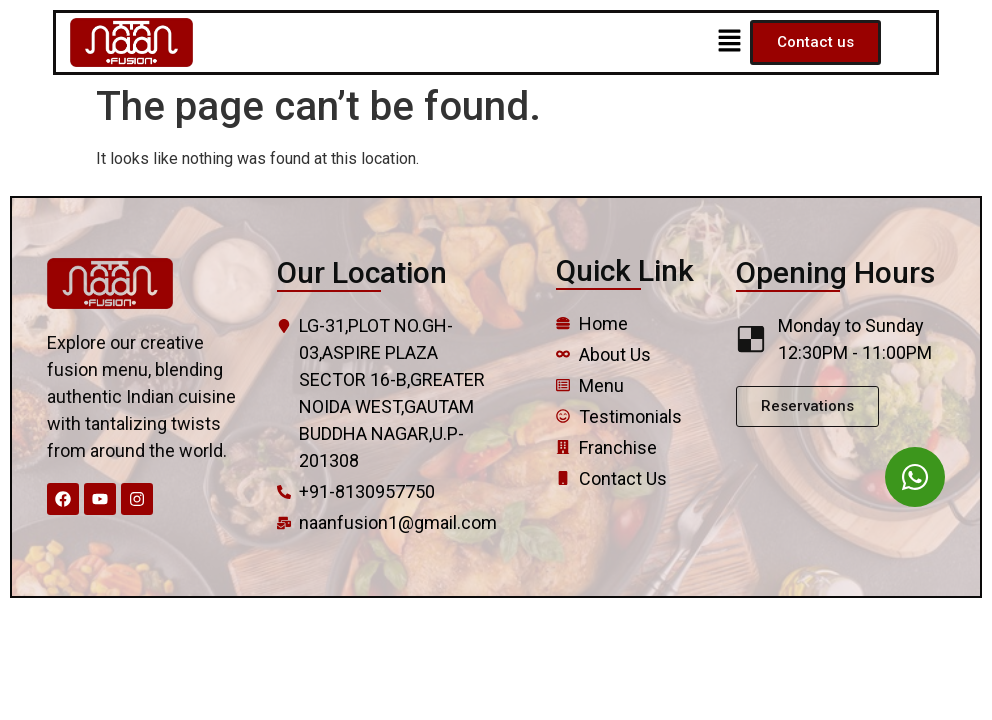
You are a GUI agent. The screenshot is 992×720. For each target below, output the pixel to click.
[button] (729, 43)
